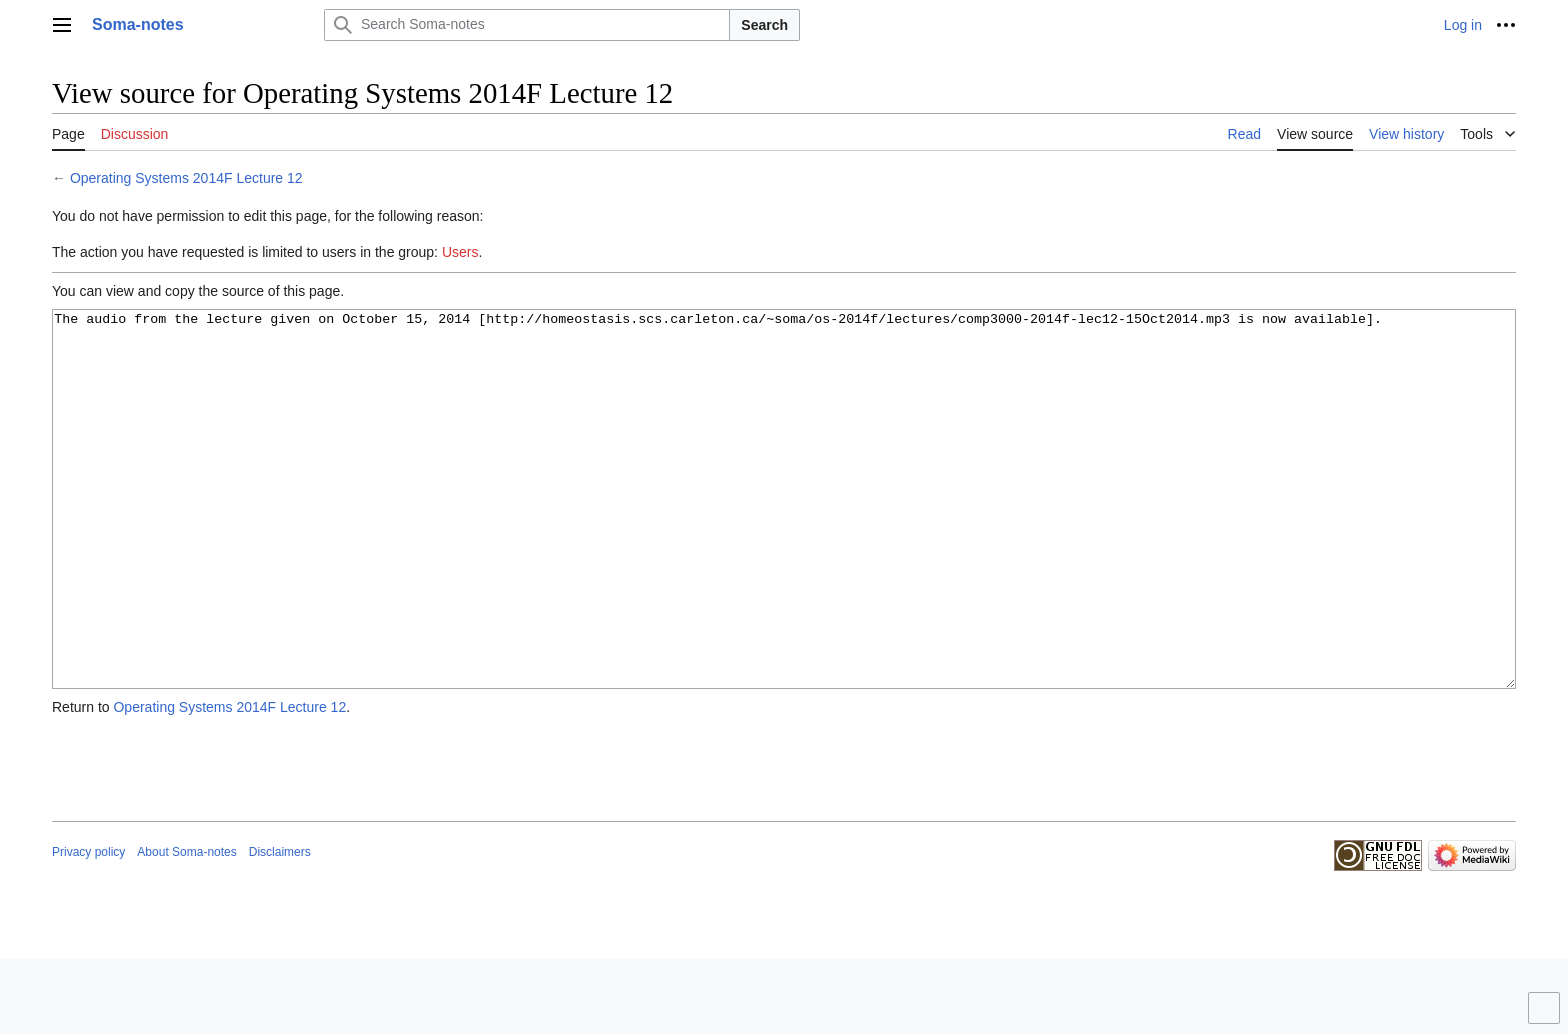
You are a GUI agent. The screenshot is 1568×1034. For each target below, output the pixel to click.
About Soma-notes (186, 927)
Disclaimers (280, 927)
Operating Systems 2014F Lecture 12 (186, 178)
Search (764, 25)
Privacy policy (88, 927)
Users (460, 252)
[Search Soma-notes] (527, 25)
